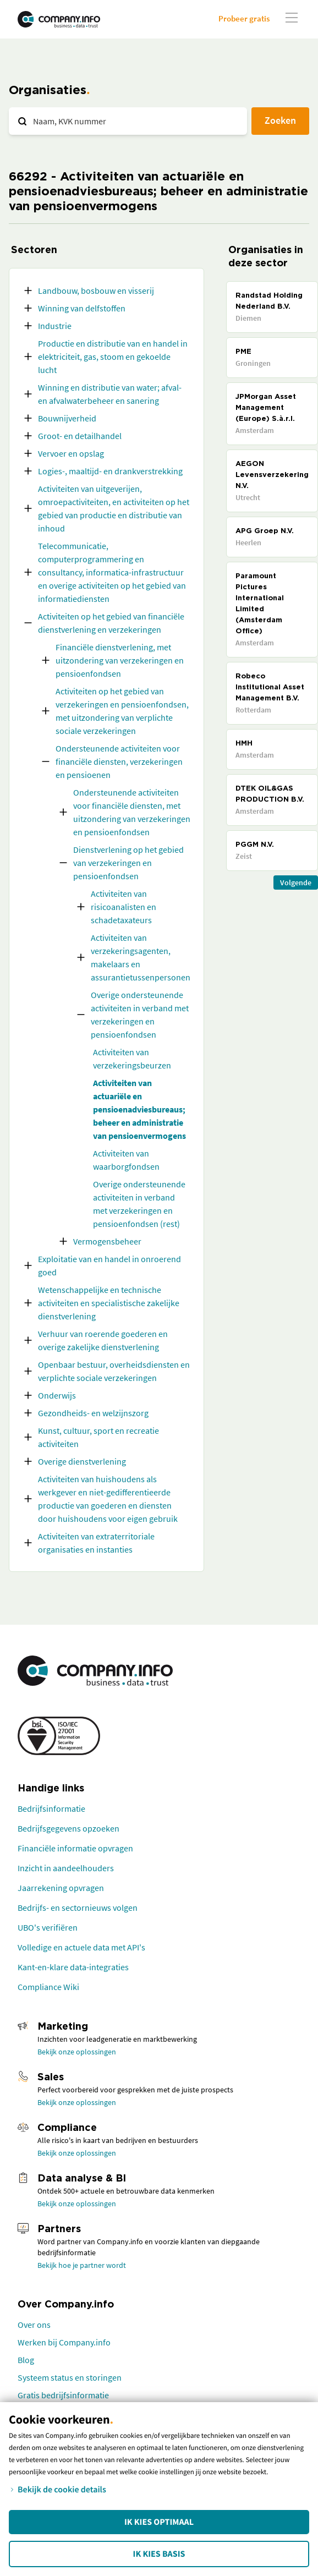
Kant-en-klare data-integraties (73, 1966)
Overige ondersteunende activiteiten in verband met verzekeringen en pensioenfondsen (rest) (139, 1204)
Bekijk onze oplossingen (76, 2052)
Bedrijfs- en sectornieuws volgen (78, 1907)
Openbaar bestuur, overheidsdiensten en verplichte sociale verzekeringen (114, 1371)
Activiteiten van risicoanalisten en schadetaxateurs (123, 906)
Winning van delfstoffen (81, 308)
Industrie (55, 325)
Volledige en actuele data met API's (81, 1947)
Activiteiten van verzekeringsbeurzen (132, 1058)
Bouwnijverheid (67, 418)
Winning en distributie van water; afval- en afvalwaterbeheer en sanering (110, 394)
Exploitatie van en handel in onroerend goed (109, 1265)
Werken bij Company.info (64, 2342)
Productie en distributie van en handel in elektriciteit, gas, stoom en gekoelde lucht (113, 356)
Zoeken (280, 120)
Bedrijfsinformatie (51, 1808)
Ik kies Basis (159, 2553)
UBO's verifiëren (48, 1927)
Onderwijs (57, 1395)
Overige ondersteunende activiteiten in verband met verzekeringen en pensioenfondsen (140, 1014)
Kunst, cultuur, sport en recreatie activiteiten (98, 1437)
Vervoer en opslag (71, 453)
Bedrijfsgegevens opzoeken (68, 1828)
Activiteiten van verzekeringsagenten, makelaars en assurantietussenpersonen (140, 957)
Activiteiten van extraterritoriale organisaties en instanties (96, 1543)
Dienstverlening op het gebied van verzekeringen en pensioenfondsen (128, 862)
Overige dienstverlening (82, 1461)
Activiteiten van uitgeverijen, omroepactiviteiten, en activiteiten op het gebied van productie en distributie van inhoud (113, 508)
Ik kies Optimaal (159, 2522)
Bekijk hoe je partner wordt (81, 2265)
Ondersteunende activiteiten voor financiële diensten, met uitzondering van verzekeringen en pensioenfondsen (131, 812)
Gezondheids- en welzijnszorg (93, 1412)
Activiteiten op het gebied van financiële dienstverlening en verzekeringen (111, 623)
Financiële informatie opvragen (75, 1848)
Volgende (295, 882)
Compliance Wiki (48, 1986)
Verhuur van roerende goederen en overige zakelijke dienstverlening (103, 1340)
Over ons (34, 2324)
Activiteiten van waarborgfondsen (126, 1160)
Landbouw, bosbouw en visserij (96, 290)
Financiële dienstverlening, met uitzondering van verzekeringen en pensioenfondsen (120, 660)
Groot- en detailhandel (80, 435)
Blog (26, 2359)
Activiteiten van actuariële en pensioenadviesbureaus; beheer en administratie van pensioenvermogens (139, 1109)
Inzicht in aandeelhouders (66, 1867)
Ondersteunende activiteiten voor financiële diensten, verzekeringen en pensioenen (119, 761)
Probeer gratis (244, 18)
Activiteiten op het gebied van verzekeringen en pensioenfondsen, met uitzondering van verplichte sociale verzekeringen (122, 711)
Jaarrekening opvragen (61, 1887)
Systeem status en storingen (70, 2377)
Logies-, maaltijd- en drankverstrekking (110, 470)
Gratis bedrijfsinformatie (63, 2394)
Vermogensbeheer (107, 1241)
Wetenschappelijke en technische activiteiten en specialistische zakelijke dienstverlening (108, 1303)
